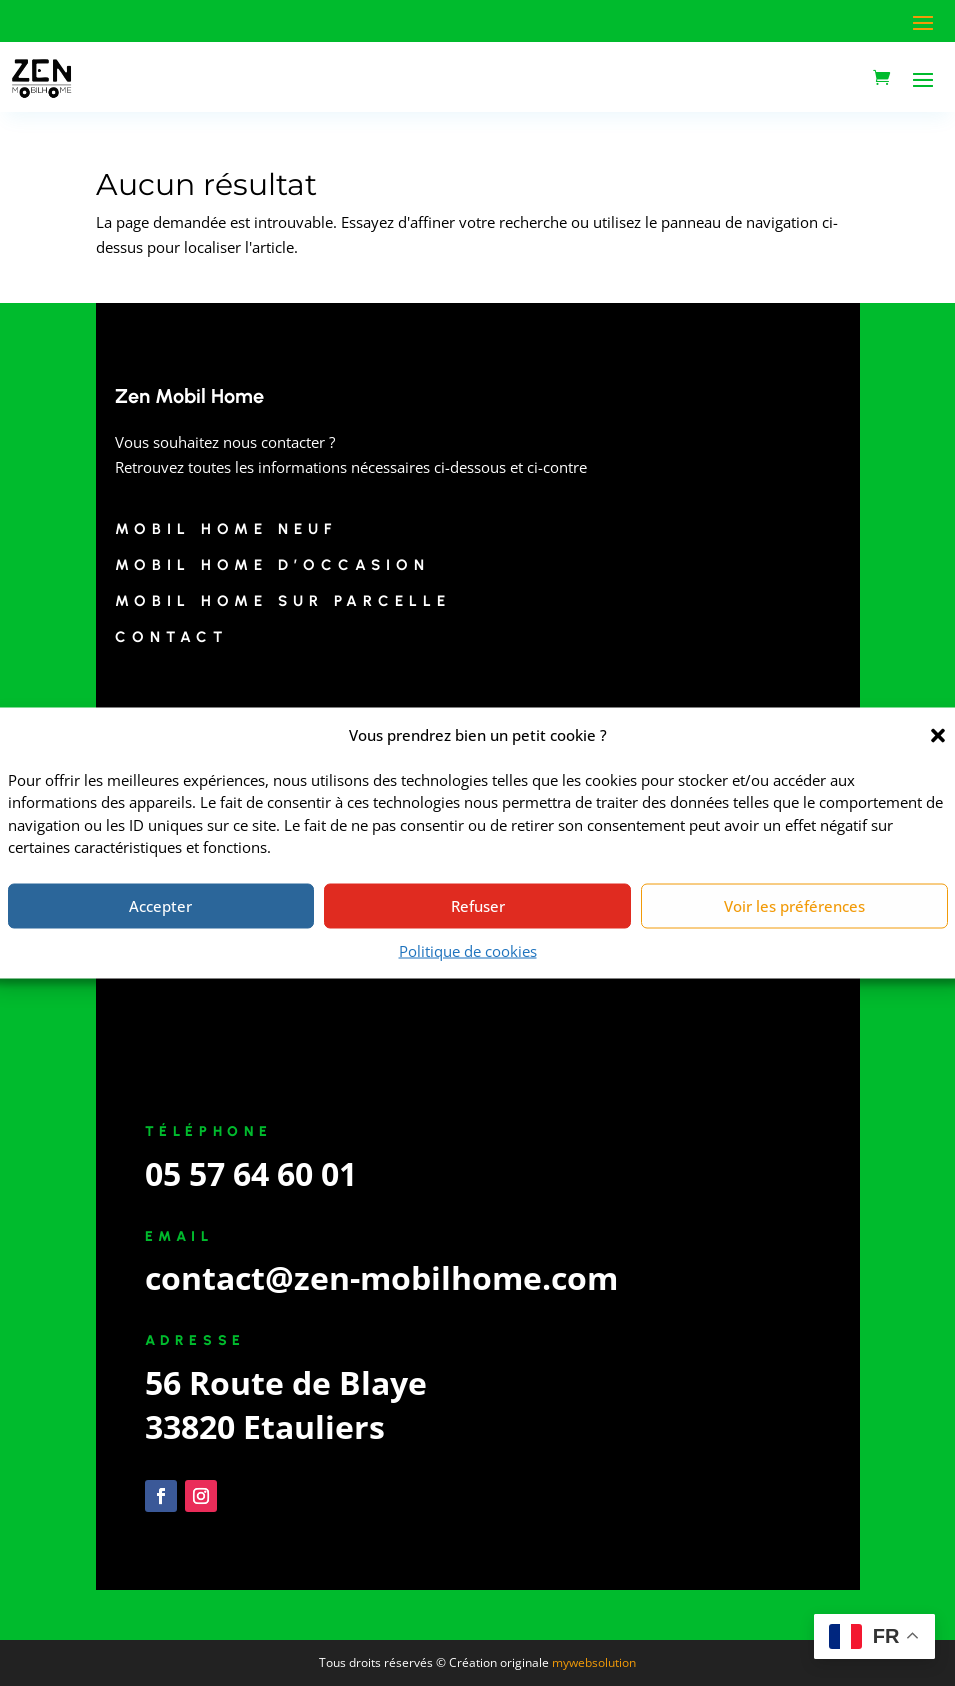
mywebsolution (594, 1662)
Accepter (160, 906)
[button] (938, 735)
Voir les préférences (794, 906)
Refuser (478, 906)
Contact (171, 637)
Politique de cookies (468, 950)
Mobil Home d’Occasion (272, 565)
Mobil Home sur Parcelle (283, 601)
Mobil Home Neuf (226, 529)
